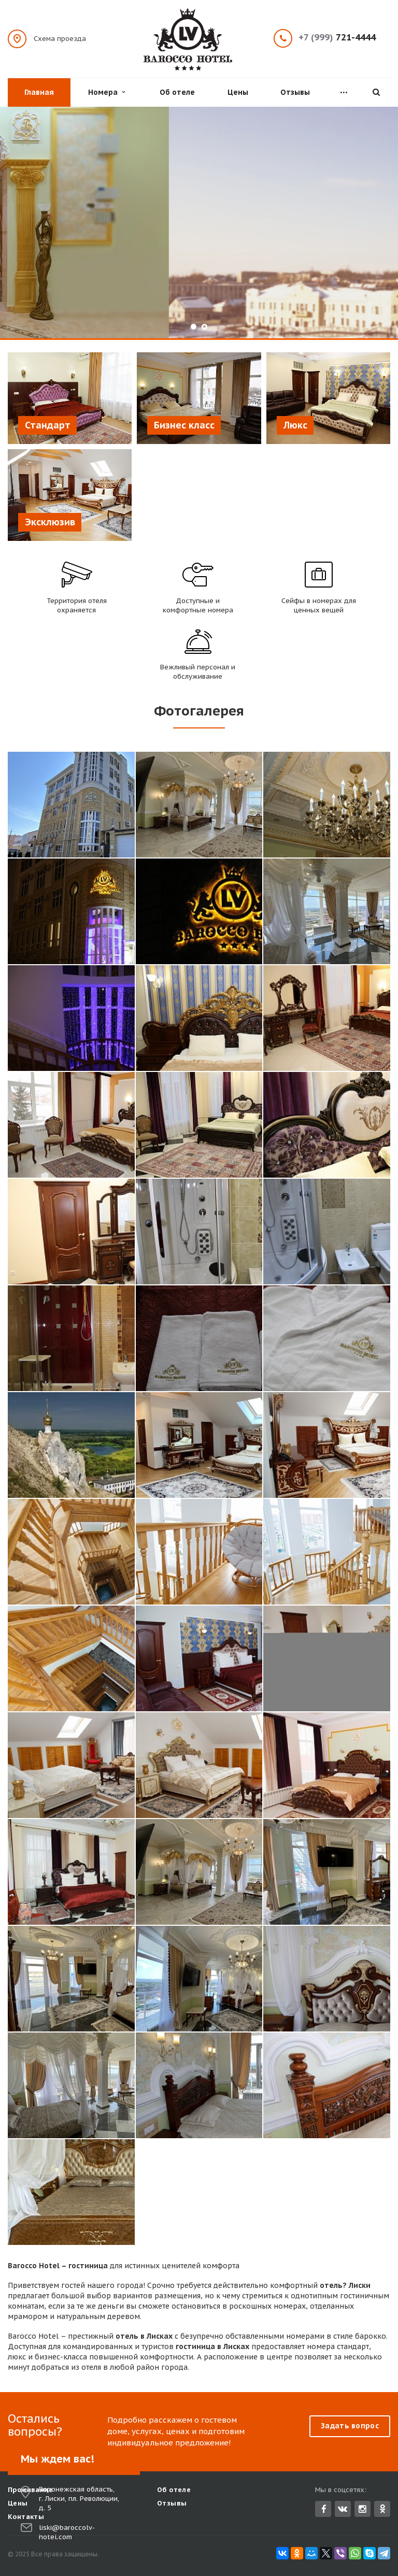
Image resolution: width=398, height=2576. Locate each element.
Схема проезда (60, 38)
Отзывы (295, 92)
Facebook (323, 2509)
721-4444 (337, 37)
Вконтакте (342, 2508)
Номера (106, 92)
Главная (39, 92)
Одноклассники (382, 2508)
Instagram (362, 2509)
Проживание (30, 2489)
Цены (238, 92)
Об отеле (177, 92)
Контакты (26, 2516)
